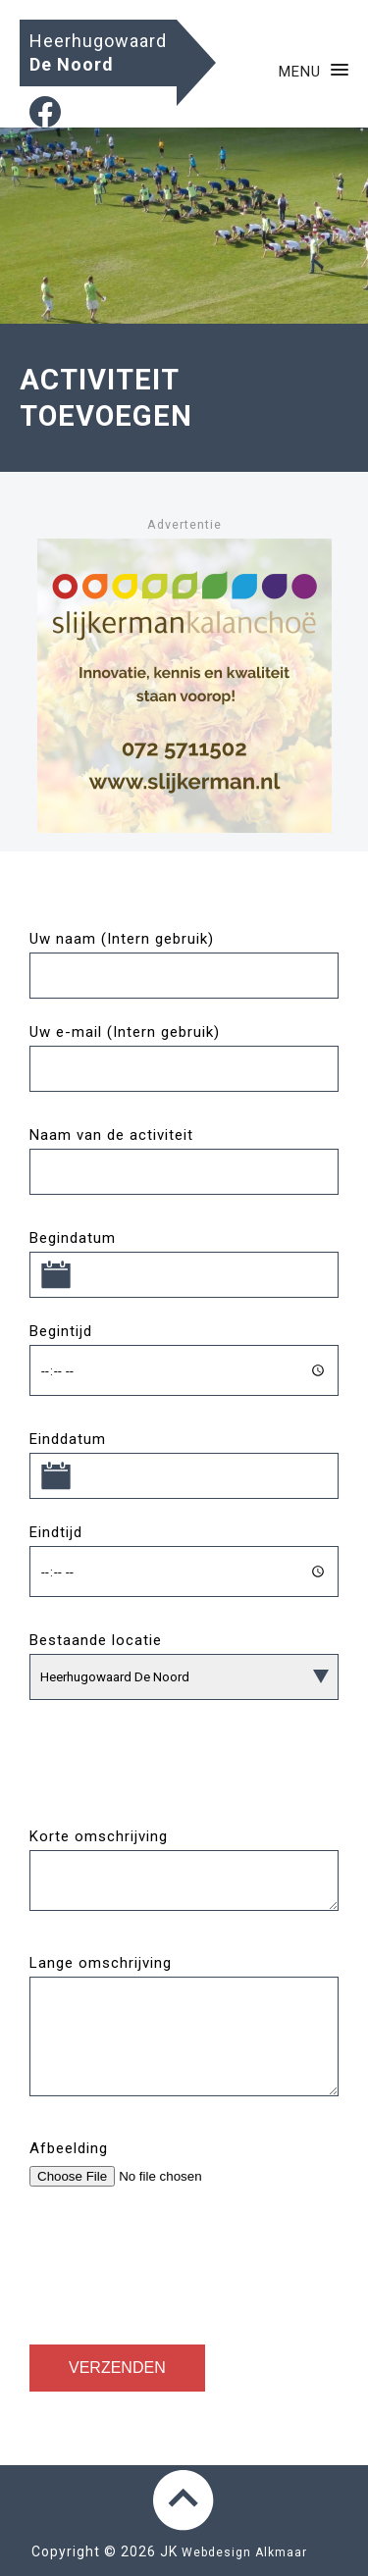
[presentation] (178, 2257)
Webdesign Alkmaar (244, 2552)
